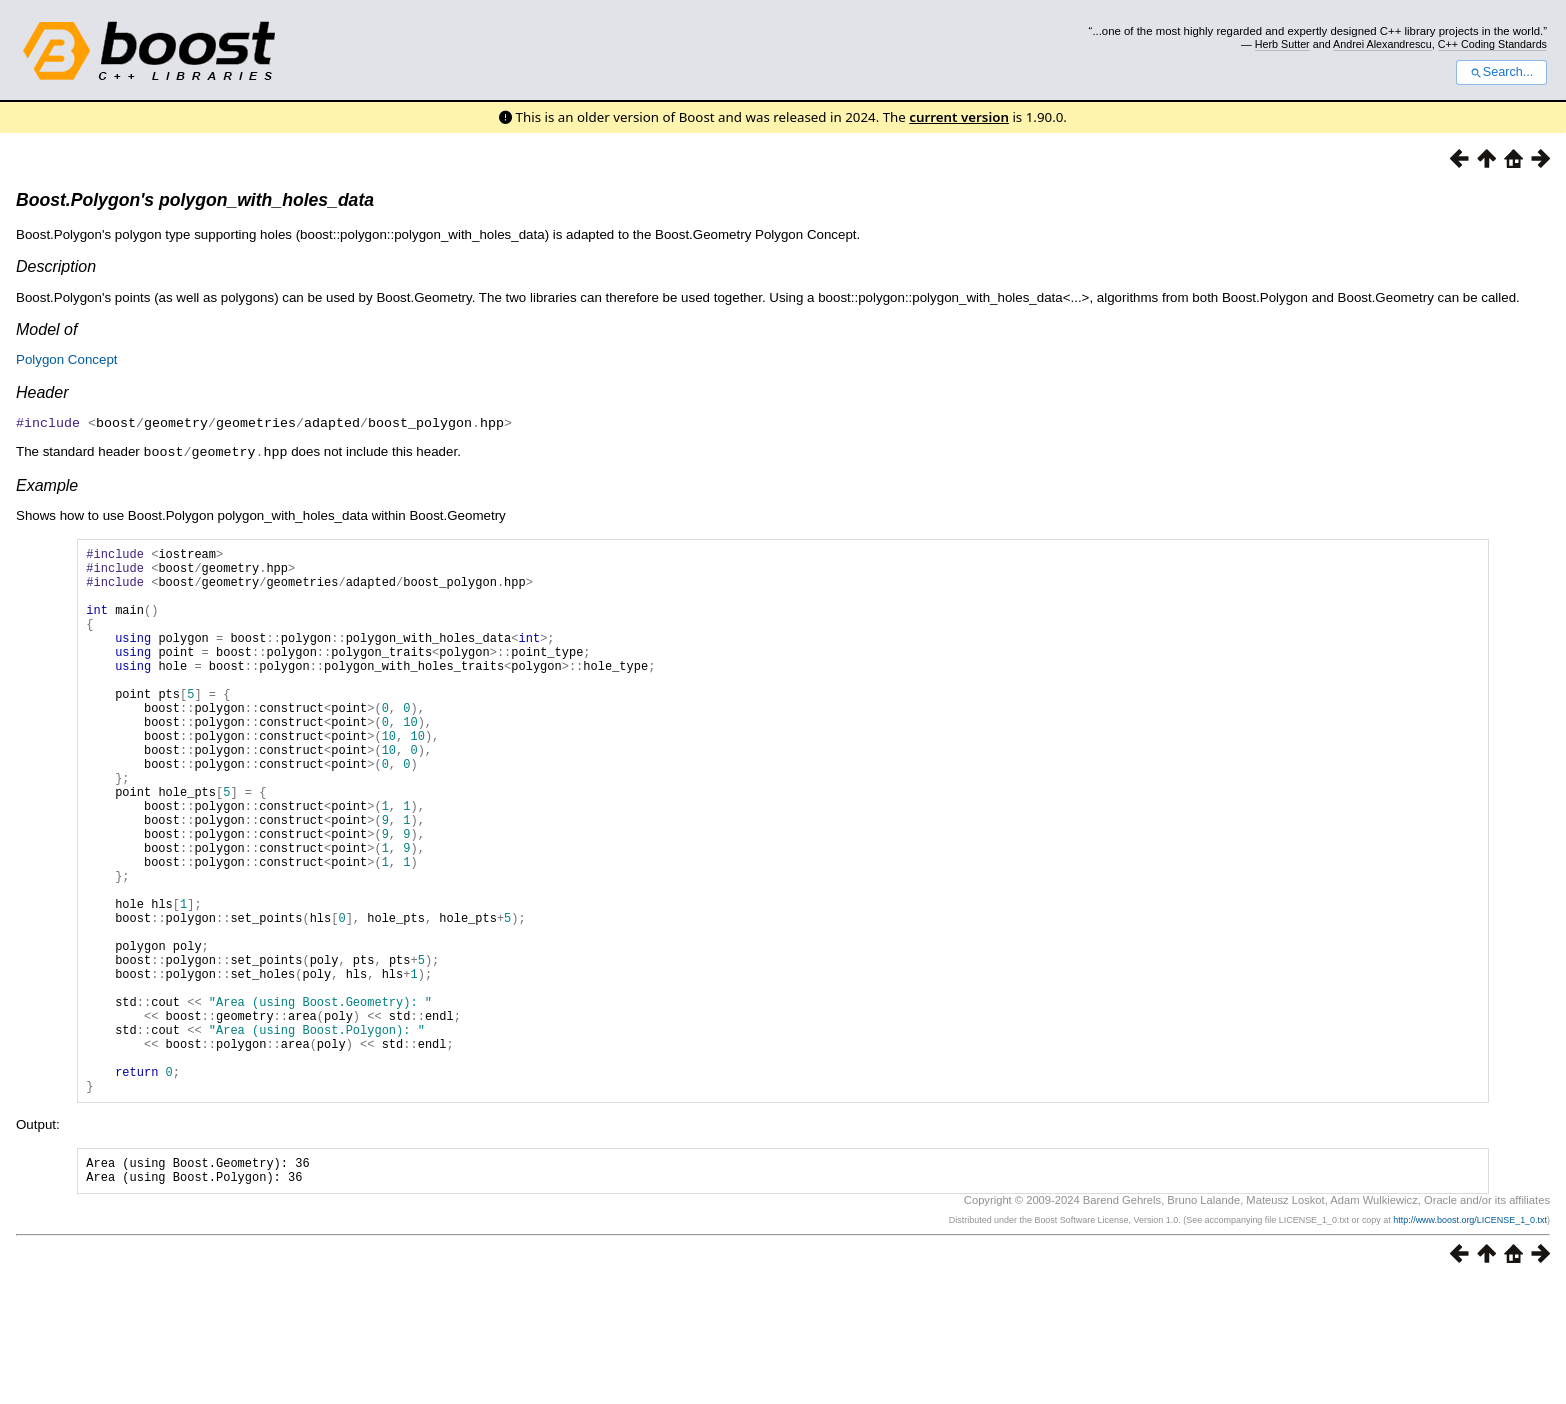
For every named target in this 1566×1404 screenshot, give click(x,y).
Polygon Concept (67, 359)
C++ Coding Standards (1492, 44)
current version (959, 117)
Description (56, 266)
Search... (1501, 72)
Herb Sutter (1282, 44)
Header (42, 392)
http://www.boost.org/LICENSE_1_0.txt (1470, 1341)
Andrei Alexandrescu (1382, 44)
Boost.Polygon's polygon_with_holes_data (195, 200)
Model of (46, 329)
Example (47, 483)
